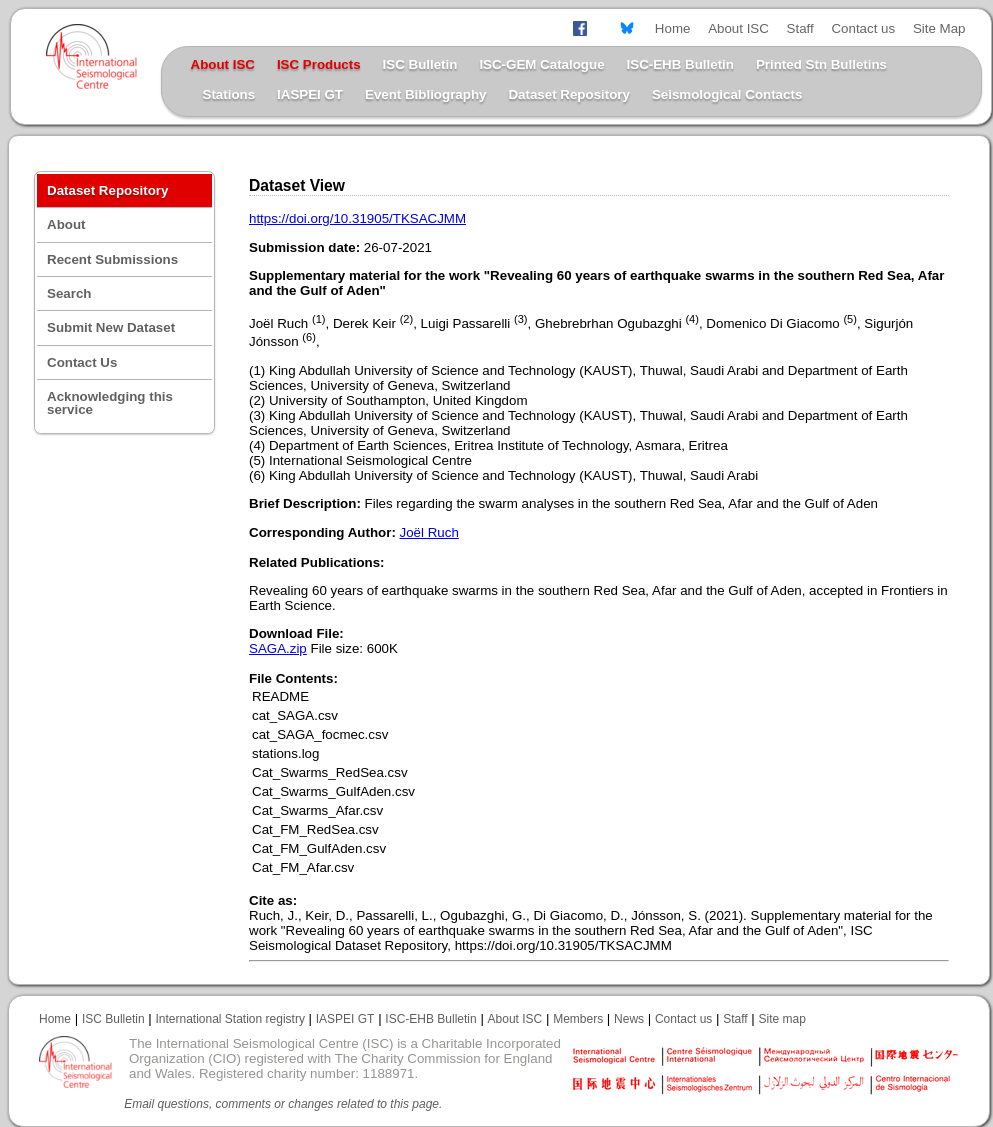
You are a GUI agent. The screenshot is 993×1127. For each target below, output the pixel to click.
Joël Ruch (429, 532)
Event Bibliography (425, 94)
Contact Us (82, 362)
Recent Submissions (112, 259)
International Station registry (229, 1019)
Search (69, 293)
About (66, 224)
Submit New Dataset (111, 327)
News (629, 1019)
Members (578, 1019)
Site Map (939, 28)
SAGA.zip (278, 648)
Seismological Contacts (727, 94)
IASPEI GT (310, 94)
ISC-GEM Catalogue (541, 64)
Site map (782, 1019)
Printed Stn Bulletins (821, 64)
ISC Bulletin (420, 64)
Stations (229, 94)
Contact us (863, 28)
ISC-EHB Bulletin (680, 64)
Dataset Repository (568, 94)
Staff (800, 28)
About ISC (738, 28)
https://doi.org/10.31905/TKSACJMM (357, 218)
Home (673, 28)
